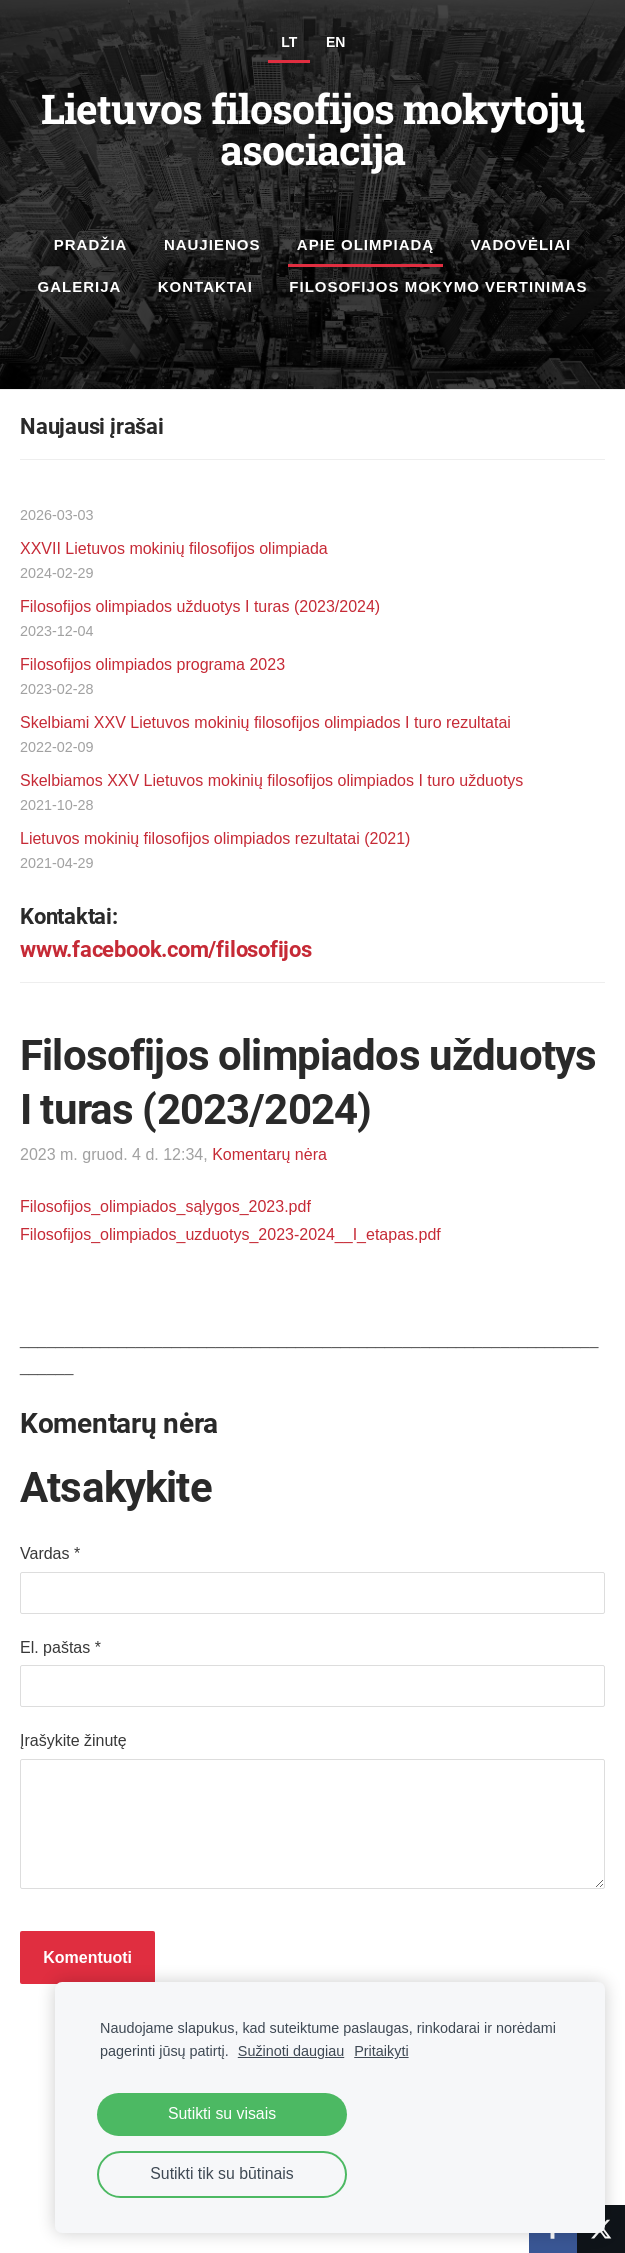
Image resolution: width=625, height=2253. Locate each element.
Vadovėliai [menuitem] (521, 244)
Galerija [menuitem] (79, 286)
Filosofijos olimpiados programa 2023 (152, 664)
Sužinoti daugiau (291, 2051)
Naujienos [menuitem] (212, 244)
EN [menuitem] (335, 42)
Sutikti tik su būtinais (221, 2173)
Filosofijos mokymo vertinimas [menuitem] (438, 286)
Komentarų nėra (269, 1154)
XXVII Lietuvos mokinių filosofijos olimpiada (174, 548)
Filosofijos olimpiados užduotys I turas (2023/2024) (200, 606)
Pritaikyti (381, 2051)
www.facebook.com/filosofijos (166, 949)
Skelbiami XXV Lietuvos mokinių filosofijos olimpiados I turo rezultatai (265, 722)
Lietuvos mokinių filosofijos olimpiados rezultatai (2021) (215, 838)
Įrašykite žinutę (73, 1740)
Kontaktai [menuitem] (205, 286)
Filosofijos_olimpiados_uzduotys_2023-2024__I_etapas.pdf (230, 1234)
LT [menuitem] (289, 42)
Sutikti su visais (222, 2113)
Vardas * (50, 1553)
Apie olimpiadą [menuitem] (365, 244)
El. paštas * (60, 1647)
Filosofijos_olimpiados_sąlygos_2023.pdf (165, 1206)
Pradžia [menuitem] (91, 244)
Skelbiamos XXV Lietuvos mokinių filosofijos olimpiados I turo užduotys (271, 780)
